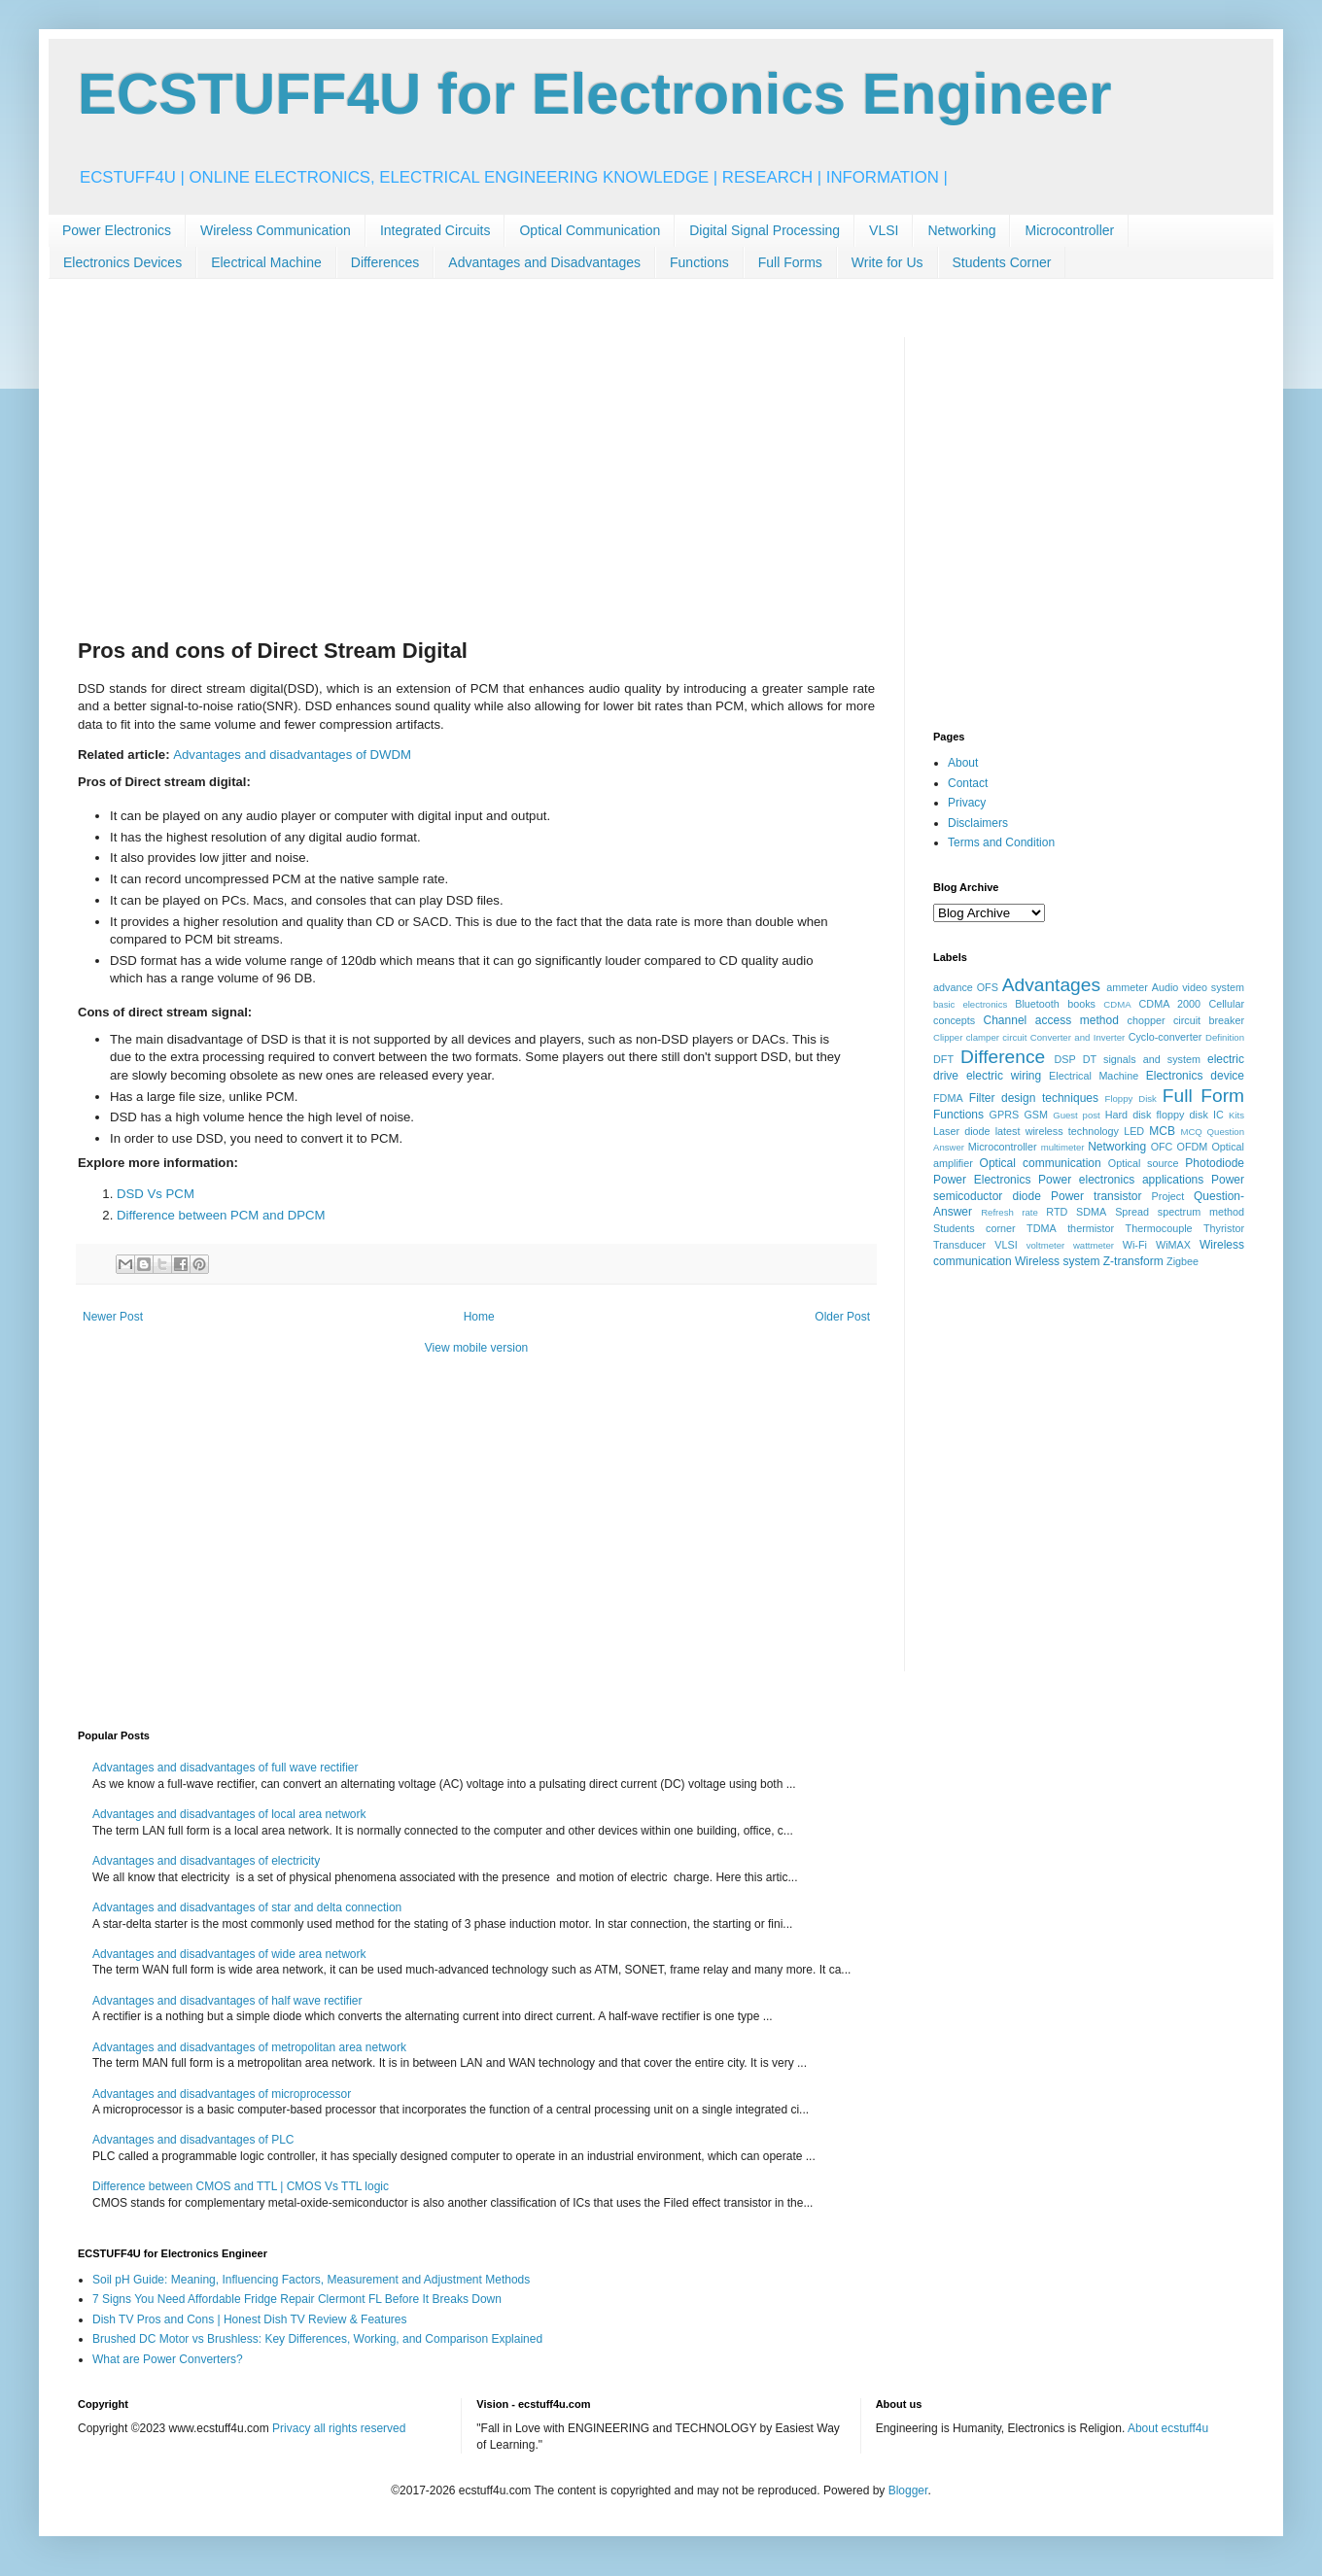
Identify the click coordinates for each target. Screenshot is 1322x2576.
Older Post (842, 1316)
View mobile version (477, 1348)
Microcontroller (1069, 230)
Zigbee (1182, 1261)
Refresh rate (1009, 1212)
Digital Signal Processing (764, 230)
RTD (1056, 1212)
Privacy (967, 802)
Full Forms (790, 262)
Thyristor (1223, 1228)
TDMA (1041, 1228)
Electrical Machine (266, 262)
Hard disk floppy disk (1156, 1114)
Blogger (908, 2490)
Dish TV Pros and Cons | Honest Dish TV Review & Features (249, 2319)
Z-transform (1133, 1261)
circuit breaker (1208, 1020)
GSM (1036, 1114)
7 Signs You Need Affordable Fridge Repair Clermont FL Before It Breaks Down (297, 2299)
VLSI (883, 230)
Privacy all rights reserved (338, 2428)
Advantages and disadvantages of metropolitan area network (249, 2047)
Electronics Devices (122, 262)
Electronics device (1195, 1075)
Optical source (1143, 1163)
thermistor (1090, 1228)
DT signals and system (1141, 1059)
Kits (1236, 1115)
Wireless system (1057, 1261)
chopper (1146, 1020)
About (963, 763)
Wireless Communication (275, 230)
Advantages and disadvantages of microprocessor (221, 2094)
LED (1134, 1131)
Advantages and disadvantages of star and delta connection (246, 1907)
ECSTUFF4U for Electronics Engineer (595, 93)
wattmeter (1093, 1245)
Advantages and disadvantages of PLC (193, 2140)
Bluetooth (1037, 1004)
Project (1168, 1196)
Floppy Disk (1131, 1098)
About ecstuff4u (1168, 2428)
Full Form (1203, 1095)
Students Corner (1002, 262)
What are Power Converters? (167, 2359)
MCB (1162, 1131)
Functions (699, 262)
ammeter (1127, 987)
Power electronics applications (1120, 1179)
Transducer (959, 1245)
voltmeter (1045, 1245)
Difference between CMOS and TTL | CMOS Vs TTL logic (240, 2186)
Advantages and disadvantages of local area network (229, 1814)
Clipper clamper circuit (979, 1037)
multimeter (1063, 1147)
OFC (1162, 1146)
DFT (943, 1059)
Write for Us (887, 262)
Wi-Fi (1135, 1245)
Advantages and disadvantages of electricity (206, 1861)
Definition (1224, 1037)
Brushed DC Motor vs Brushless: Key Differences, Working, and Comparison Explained (317, 2339)
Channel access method (1051, 1020)
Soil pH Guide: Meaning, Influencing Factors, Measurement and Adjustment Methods (311, 2279)
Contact (968, 783)
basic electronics (970, 1004)
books (1081, 1004)
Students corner (974, 1228)
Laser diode (962, 1131)
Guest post (1076, 1115)
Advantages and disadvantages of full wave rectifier (225, 1767)
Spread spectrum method (1179, 1212)
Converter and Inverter (1077, 1037)
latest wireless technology (1057, 1131)
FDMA (948, 1098)
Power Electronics (116, 230)
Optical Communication (589, 230)
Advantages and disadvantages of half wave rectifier (227, 2001)
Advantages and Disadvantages (544, 262)
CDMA (1117, 1004)
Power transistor (1096, 1196)
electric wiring (1003, 1075)
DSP (1065, 1059)
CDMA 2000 (1170, 1004)
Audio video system (1198, 987)
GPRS (1005, 1114)
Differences (385, 262)
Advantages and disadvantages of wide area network (229, 1954)
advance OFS (965, 987)
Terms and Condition (1001, 842)
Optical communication (1040, 1163)
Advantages (1051, 985)
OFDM (1192, 1146)
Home (479, 1316)
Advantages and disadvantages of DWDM (292, 754)
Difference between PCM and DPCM (221, 1215)
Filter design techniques (1033, 1098)
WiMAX (1173, 1245)
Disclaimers (978, 823)
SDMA (1091, 1212)
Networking (961, 230)
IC (1218, 1114)
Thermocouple (1159, 1228)
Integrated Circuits (435, 230)
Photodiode (1214, 1163)
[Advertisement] (476, 473)
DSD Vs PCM (155, 1193)
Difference (1002, 1057)
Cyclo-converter (1165, 1037)
